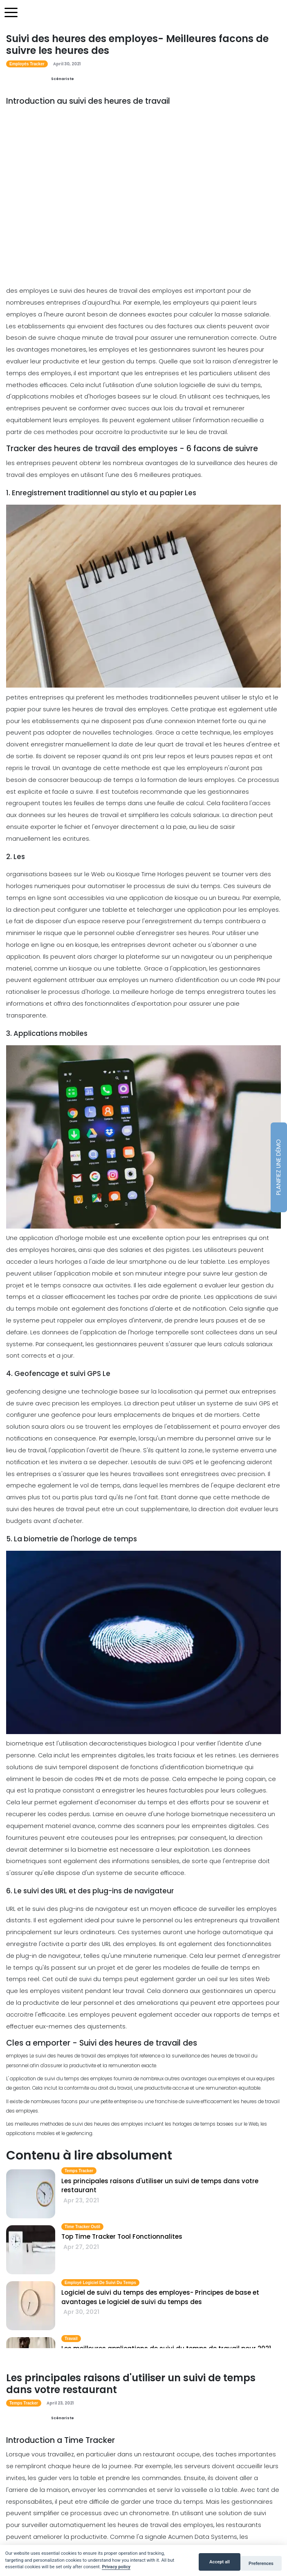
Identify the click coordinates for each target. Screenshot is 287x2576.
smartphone (148, 1262)
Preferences (261, 2563)
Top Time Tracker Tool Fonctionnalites (121, 2236)
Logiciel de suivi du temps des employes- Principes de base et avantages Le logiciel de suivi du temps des (160, 2297)
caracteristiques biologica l (139, 1743)
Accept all (219, 2562)
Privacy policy (116, 2566)
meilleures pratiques (170, 475)
